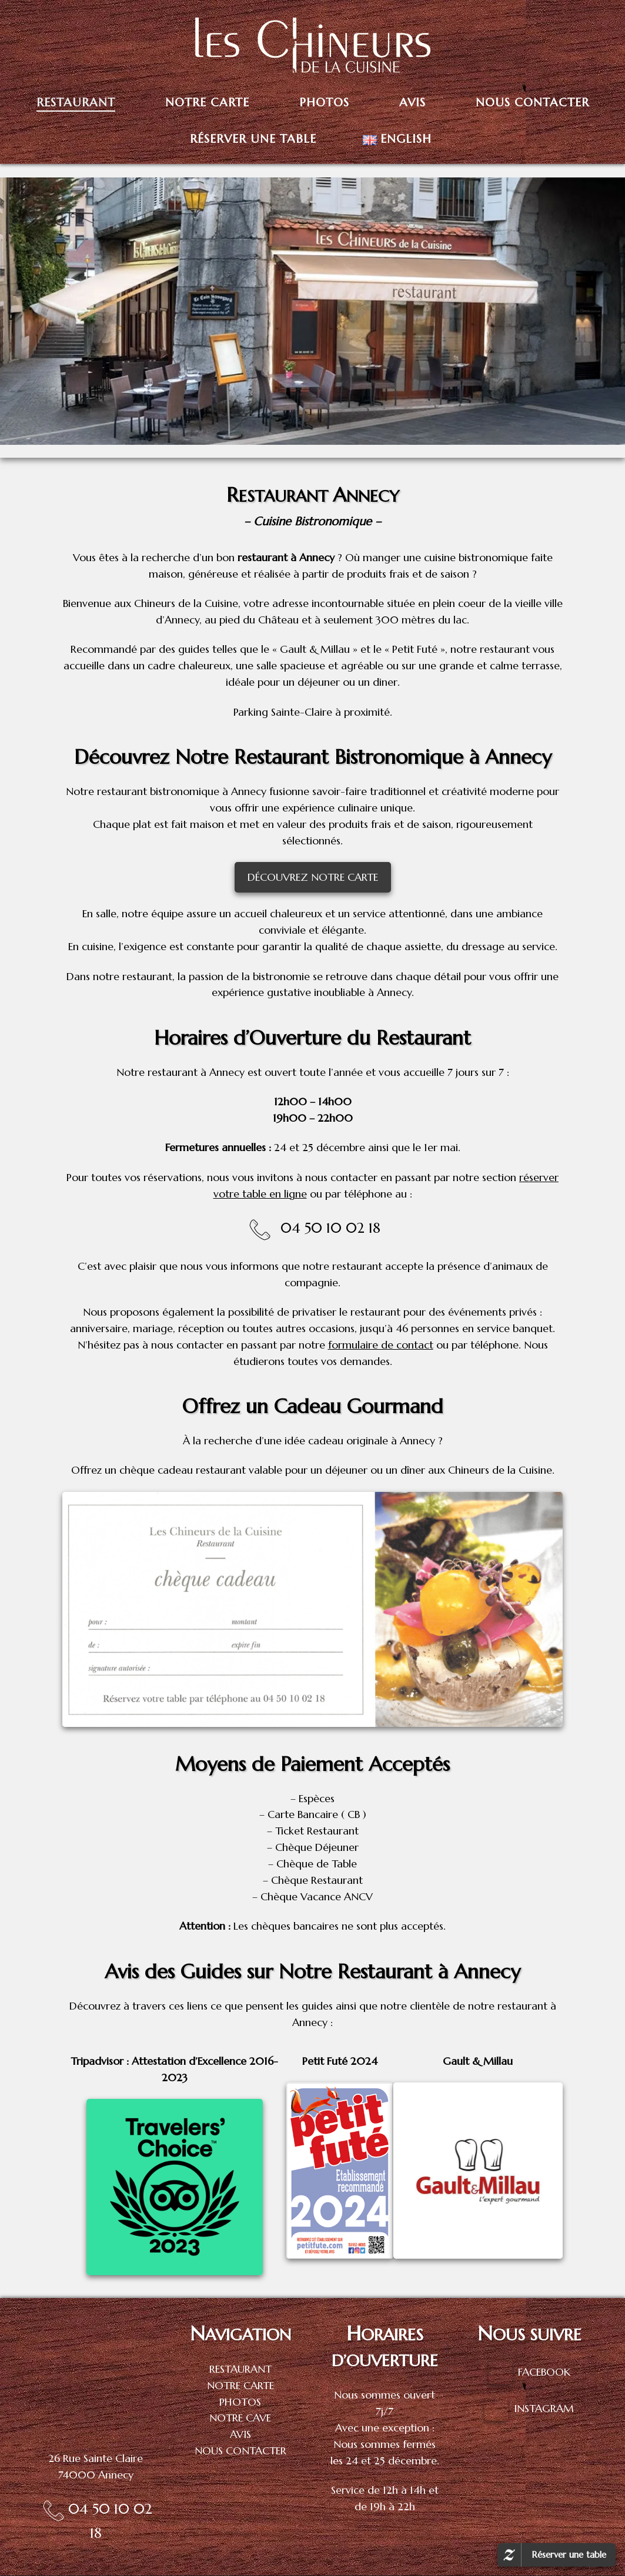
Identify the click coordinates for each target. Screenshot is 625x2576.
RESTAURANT (240, 2369)
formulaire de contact (380, 1344)
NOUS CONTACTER (240, 2450)
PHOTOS (240, 2402)
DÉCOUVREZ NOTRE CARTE (313, 877)
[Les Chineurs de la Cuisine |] (312, 43)
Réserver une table (569, 2554)
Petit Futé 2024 (339, 2061)
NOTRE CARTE (240, 2385)
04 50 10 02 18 (330, 1228)
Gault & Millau (478, 2061)
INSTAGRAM (544, 2408)
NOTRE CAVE (240, 2417)
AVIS (240, 2434)
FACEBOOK (544, 2371)
